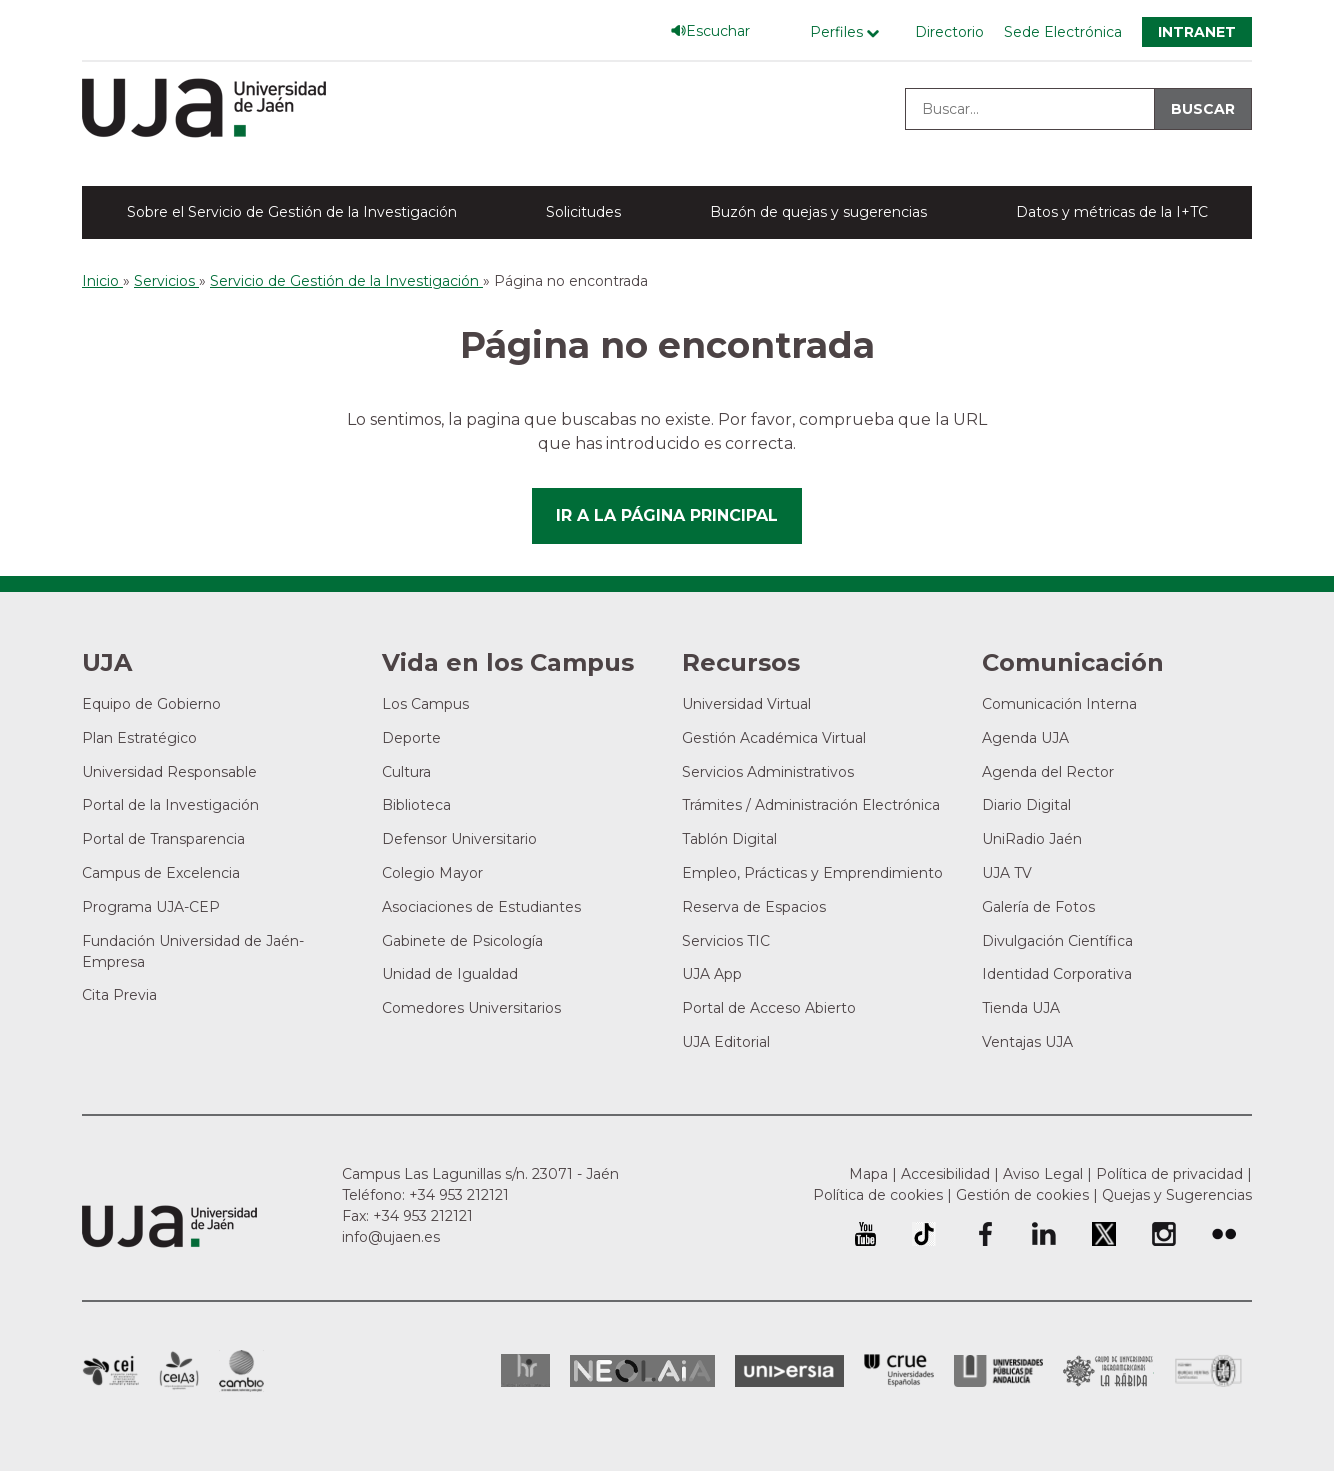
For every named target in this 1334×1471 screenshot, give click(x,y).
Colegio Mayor (432, 873)
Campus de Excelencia (161, 873)
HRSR (525, 1370)
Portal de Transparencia (163, 839)
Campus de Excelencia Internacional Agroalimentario (179, 1371)
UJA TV (1007, 873)
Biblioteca (416, 805)
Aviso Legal (1043, 1174)
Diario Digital (1026, 805)
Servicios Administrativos (768, 772)
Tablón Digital (729, 839)
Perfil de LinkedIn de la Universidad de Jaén (1044, 1234)
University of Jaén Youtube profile (865, 1234)
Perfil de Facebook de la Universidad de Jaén (984, 1234)
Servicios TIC (726, 941)
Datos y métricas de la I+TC (1112, 212)
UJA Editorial (726, 1042)
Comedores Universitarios (471, 1008)
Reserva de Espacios (754, 907)
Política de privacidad (1169, 1174)
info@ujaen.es (391, 1237)
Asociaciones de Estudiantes (481, 907)
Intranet (1197, 32)
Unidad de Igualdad (450, 974)
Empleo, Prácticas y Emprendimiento (812, 873)
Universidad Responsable (169, 772)
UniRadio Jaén (1032, 839)
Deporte (411, 738)
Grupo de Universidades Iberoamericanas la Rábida (1108, 1371)
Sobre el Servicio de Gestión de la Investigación (292, 212)
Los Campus (425, 704)
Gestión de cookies (1022, 1195)
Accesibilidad (945, 1174)
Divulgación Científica (1057, 941)
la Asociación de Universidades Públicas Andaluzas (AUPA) (998, 1371)
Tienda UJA (1021, 1008)
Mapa (868, 1174)
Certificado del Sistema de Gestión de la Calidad (1209, 1368)
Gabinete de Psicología (462, 941)
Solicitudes (583, 212)
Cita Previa (119, 995)
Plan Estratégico (139, 738)
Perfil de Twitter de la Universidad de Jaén (1104, 1234)
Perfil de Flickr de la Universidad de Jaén (1224, 1234)
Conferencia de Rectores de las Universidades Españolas (899, 1370)
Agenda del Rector (1048, 772)
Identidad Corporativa (1057, 974)
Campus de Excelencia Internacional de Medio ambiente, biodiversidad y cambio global (241, 1371)
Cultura (406, 772)
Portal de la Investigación (170, 805)
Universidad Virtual (746, 704)
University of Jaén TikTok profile (924, 1234)
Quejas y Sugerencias (1177, 1195)
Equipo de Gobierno (151, 704)
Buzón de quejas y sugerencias (818, 212)
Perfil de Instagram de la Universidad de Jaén (1164, 1234)
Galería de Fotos (1038, 907)
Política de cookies (878, 1195)
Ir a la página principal (667, 515)
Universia (789, 1371)
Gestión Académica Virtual (774, 738)
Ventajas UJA (1027, 1042)
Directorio (949, 32)
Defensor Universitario (459, 839)
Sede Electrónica (1063, 32)
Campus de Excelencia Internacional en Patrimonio (110, 1371)
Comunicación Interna (1059, 704)
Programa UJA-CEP (151, 907)
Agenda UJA (1025, 738)
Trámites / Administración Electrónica (811, 805)
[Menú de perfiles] (849, 32)
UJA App (712, 974)
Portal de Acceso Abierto (769, 1008)
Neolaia (642, 1371)
